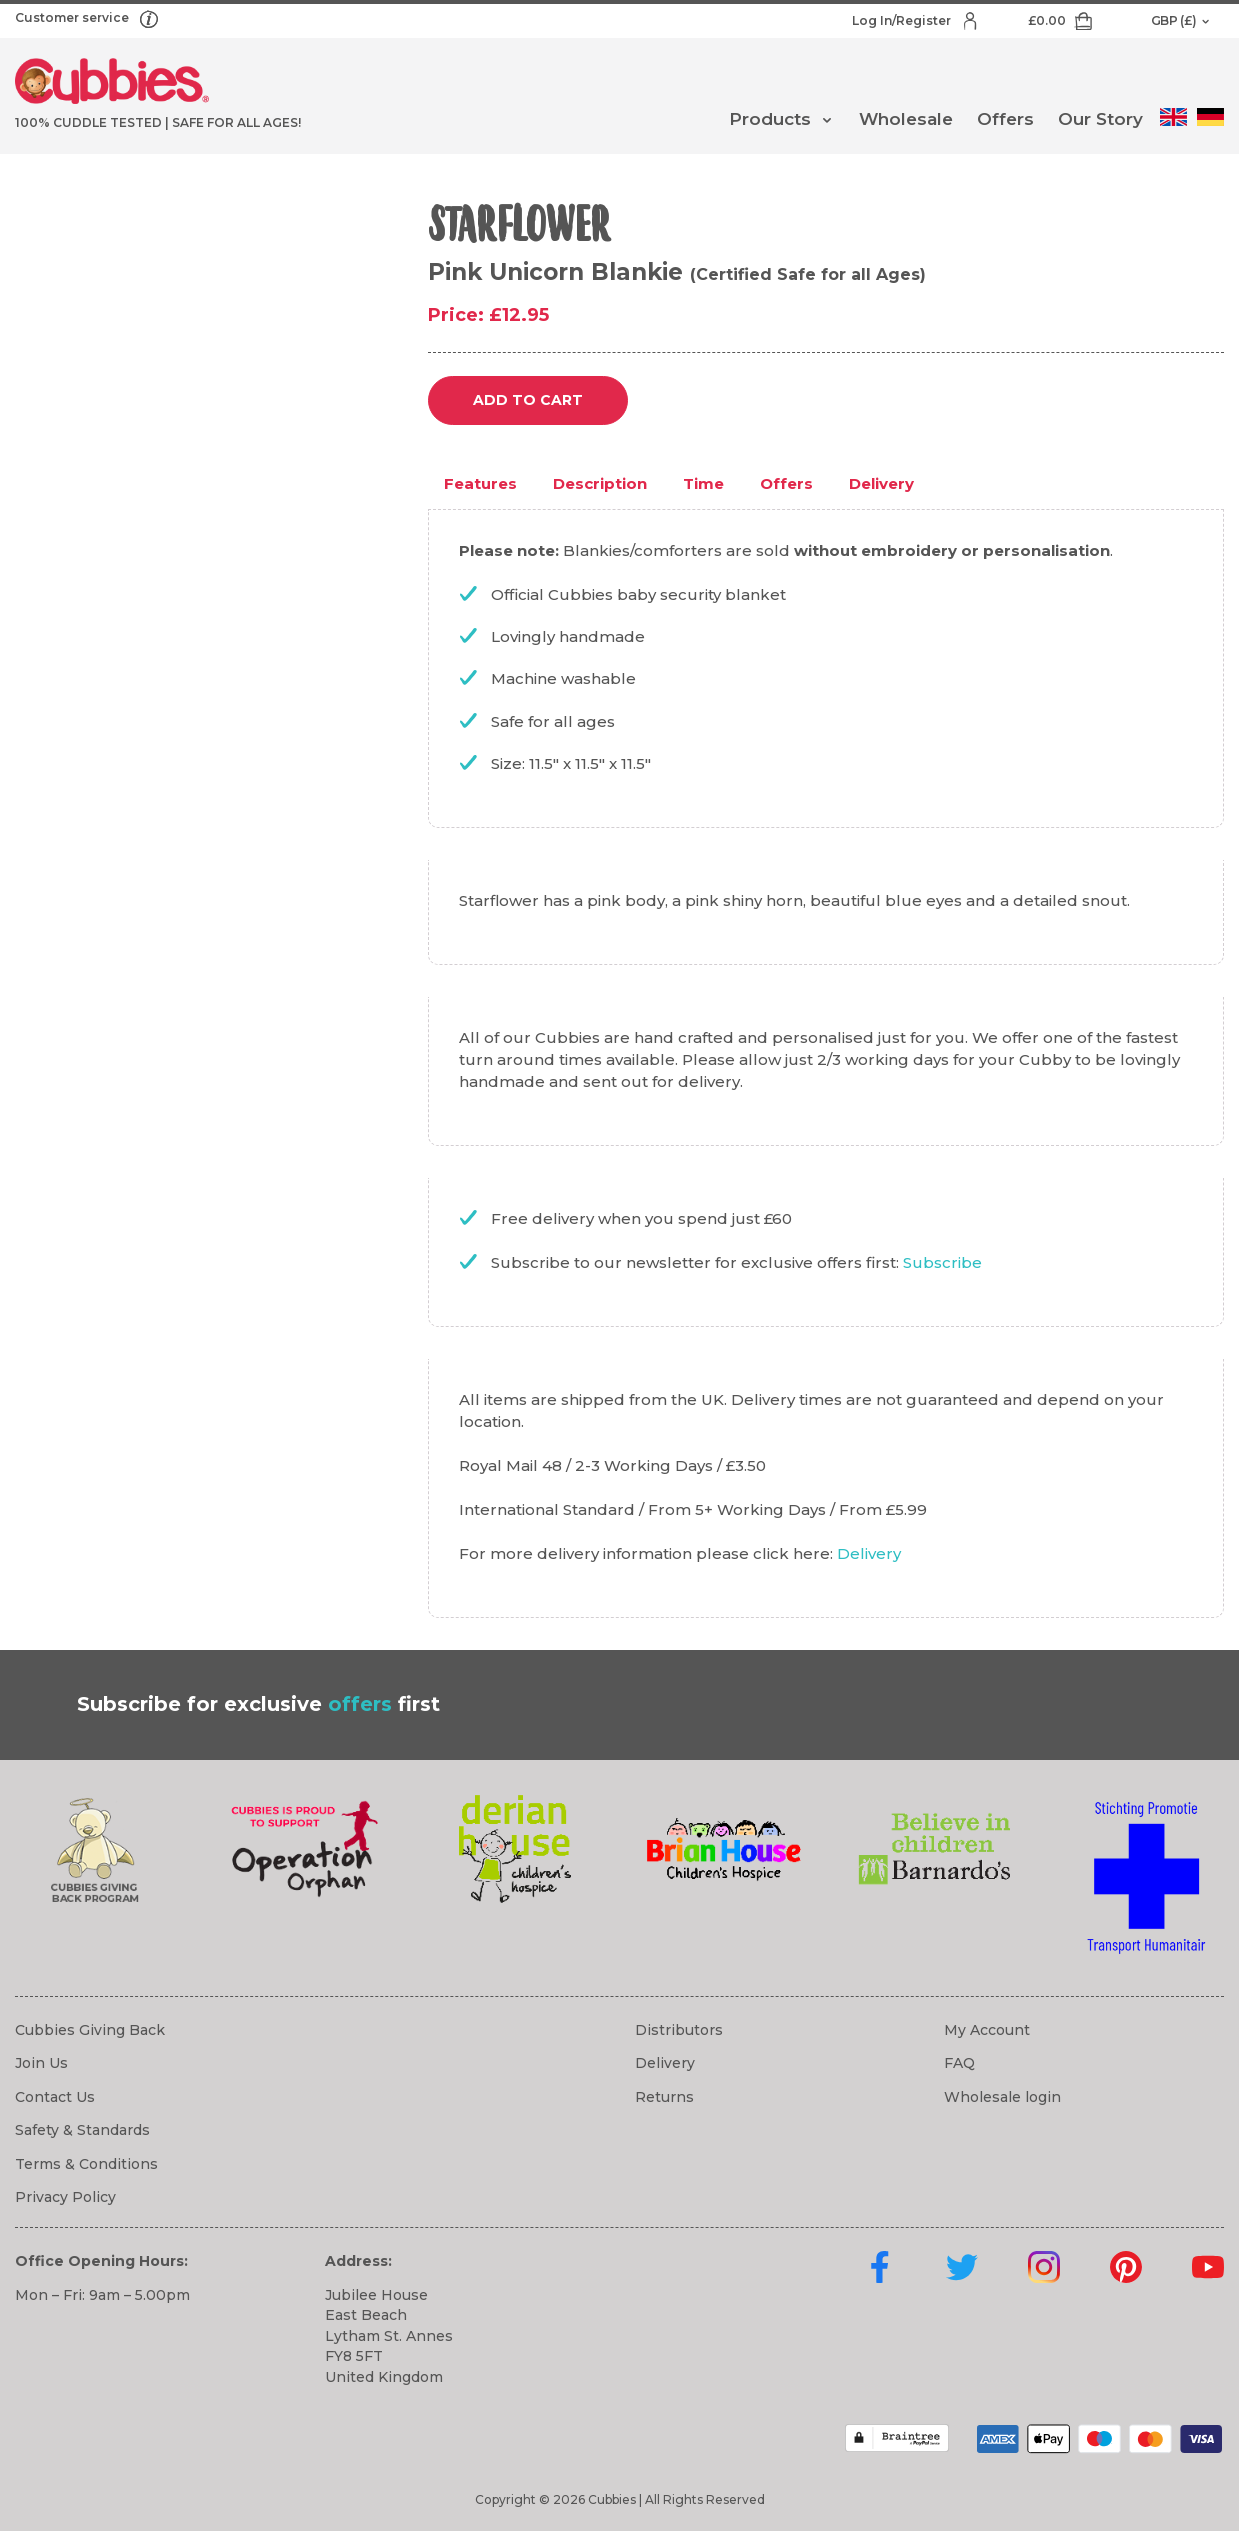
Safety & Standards (82, 2130)
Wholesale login (1002, 2097)
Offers (1005, 119)
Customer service (73, 17)
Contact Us (55, 2097)
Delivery (869, 1553)
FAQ (959, 2063)
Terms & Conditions (86, 2164)
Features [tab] (480, 483)
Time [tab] (703, 483)
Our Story (1100, 119)
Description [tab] (600, 483)
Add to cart (528, 400)
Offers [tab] (786, 483)
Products (770, 119)
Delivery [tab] (881, 483)
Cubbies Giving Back (90, 2030)
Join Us (41, 2063)
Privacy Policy (65, 2197)
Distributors (679, 2030)
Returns (664, 2097)
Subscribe (942, 1262)
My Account (987, 2030)
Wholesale (906, 119)
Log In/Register (903, 20)
